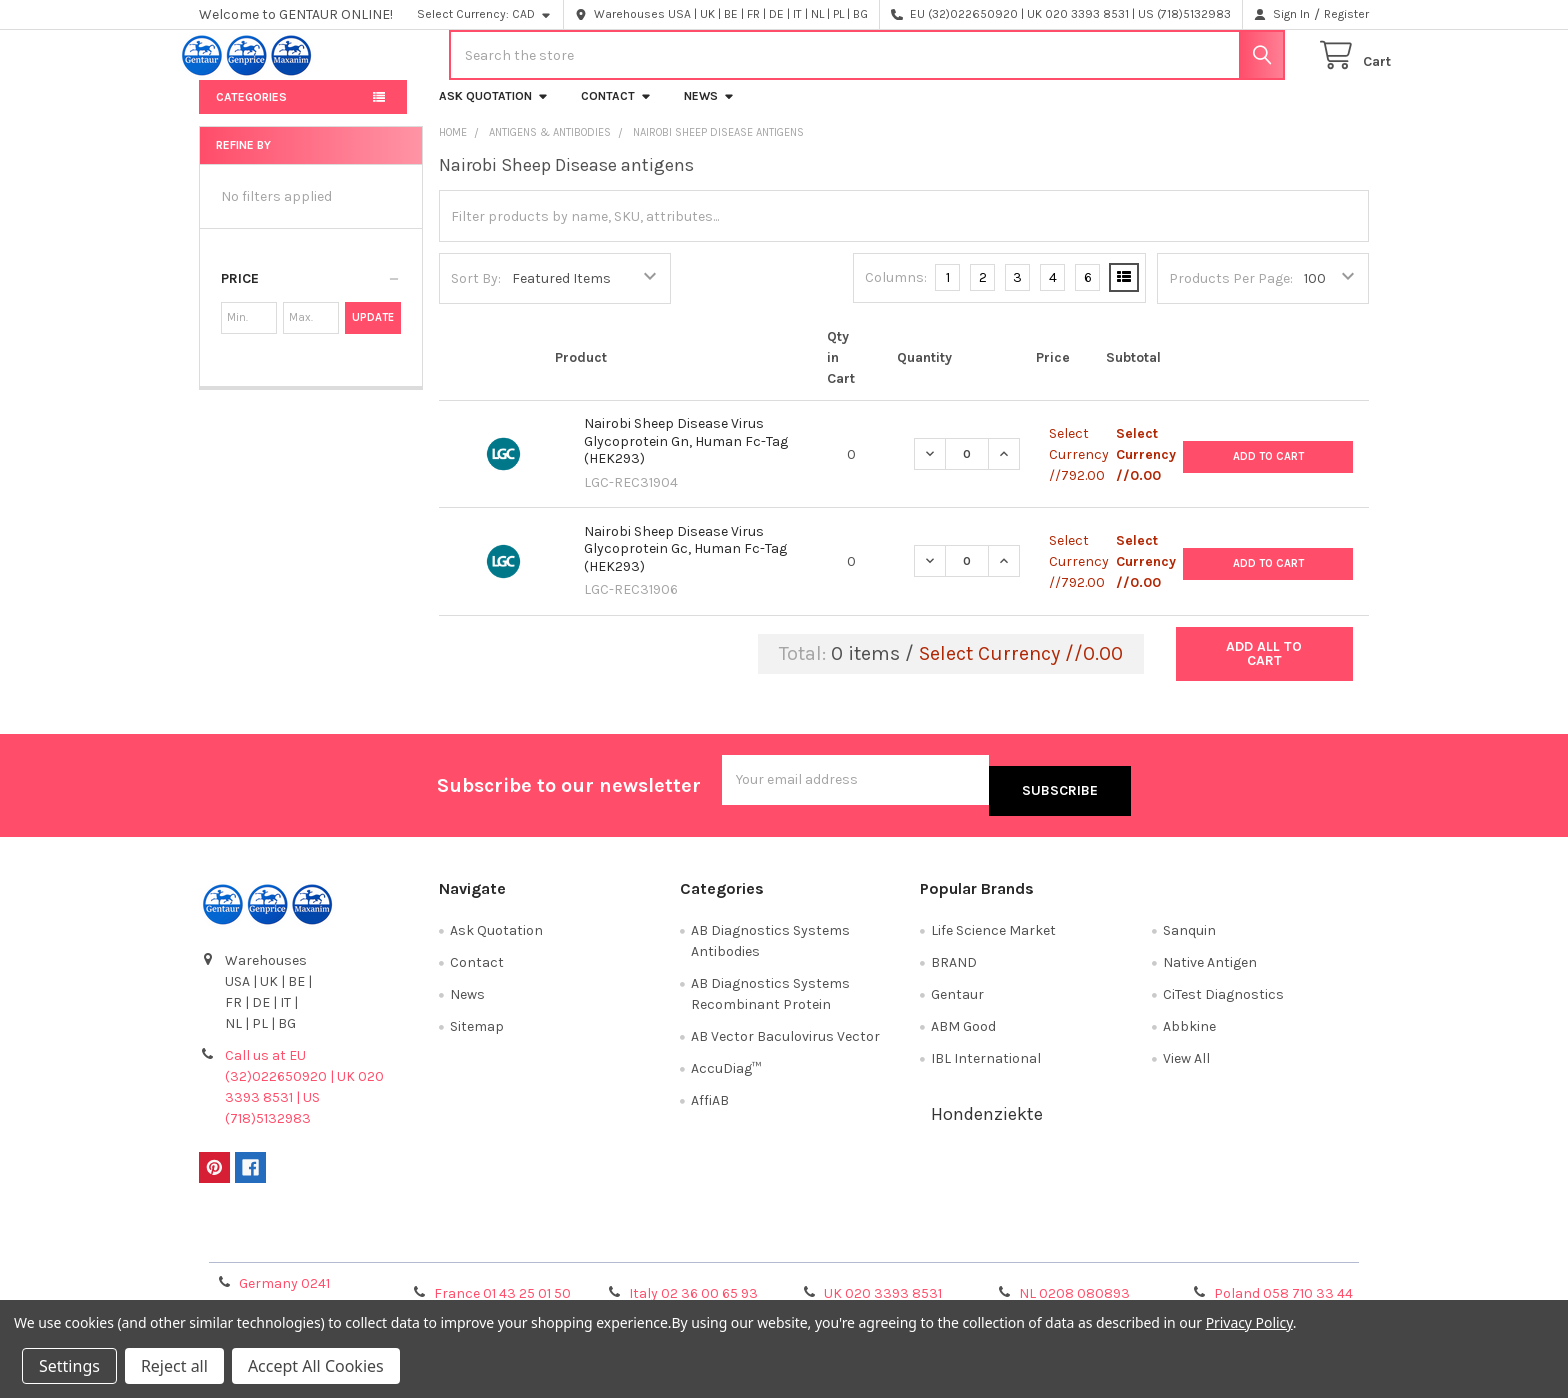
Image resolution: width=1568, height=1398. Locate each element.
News (709, 112)
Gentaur (957, 999)
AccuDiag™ (726, 1073)
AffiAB (710, 1105)
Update (373, 333)
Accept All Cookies (316, 1366)
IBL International (986, 1063)
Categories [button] (251, 113)
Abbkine (1189, 1031)
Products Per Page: (1231, 294)
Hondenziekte (987, 1119)
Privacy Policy (1223, 1245)
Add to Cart (1268, 469)
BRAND (954, 967)
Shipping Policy (638, 1245)
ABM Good (963, 1031)
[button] (311, 295)
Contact (616, 112)
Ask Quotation (494, 112)
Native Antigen (1210, 967)
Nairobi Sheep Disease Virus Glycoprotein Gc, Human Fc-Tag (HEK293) (685, 565)
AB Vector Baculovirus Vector (785, 1041)
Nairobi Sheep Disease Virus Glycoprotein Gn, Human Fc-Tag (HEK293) (686, 457)
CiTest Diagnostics (1223, 999)
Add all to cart (1264, 669)
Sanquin (1189, 935)
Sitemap (477, 1031)
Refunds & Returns (930, 1245)
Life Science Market (993, 935)
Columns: (896, 293)
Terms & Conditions (345, 1245)
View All (1186, 1063)
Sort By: (476, 294)
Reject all (174, 1366)
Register (1346, 14)
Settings (69, 1366)
